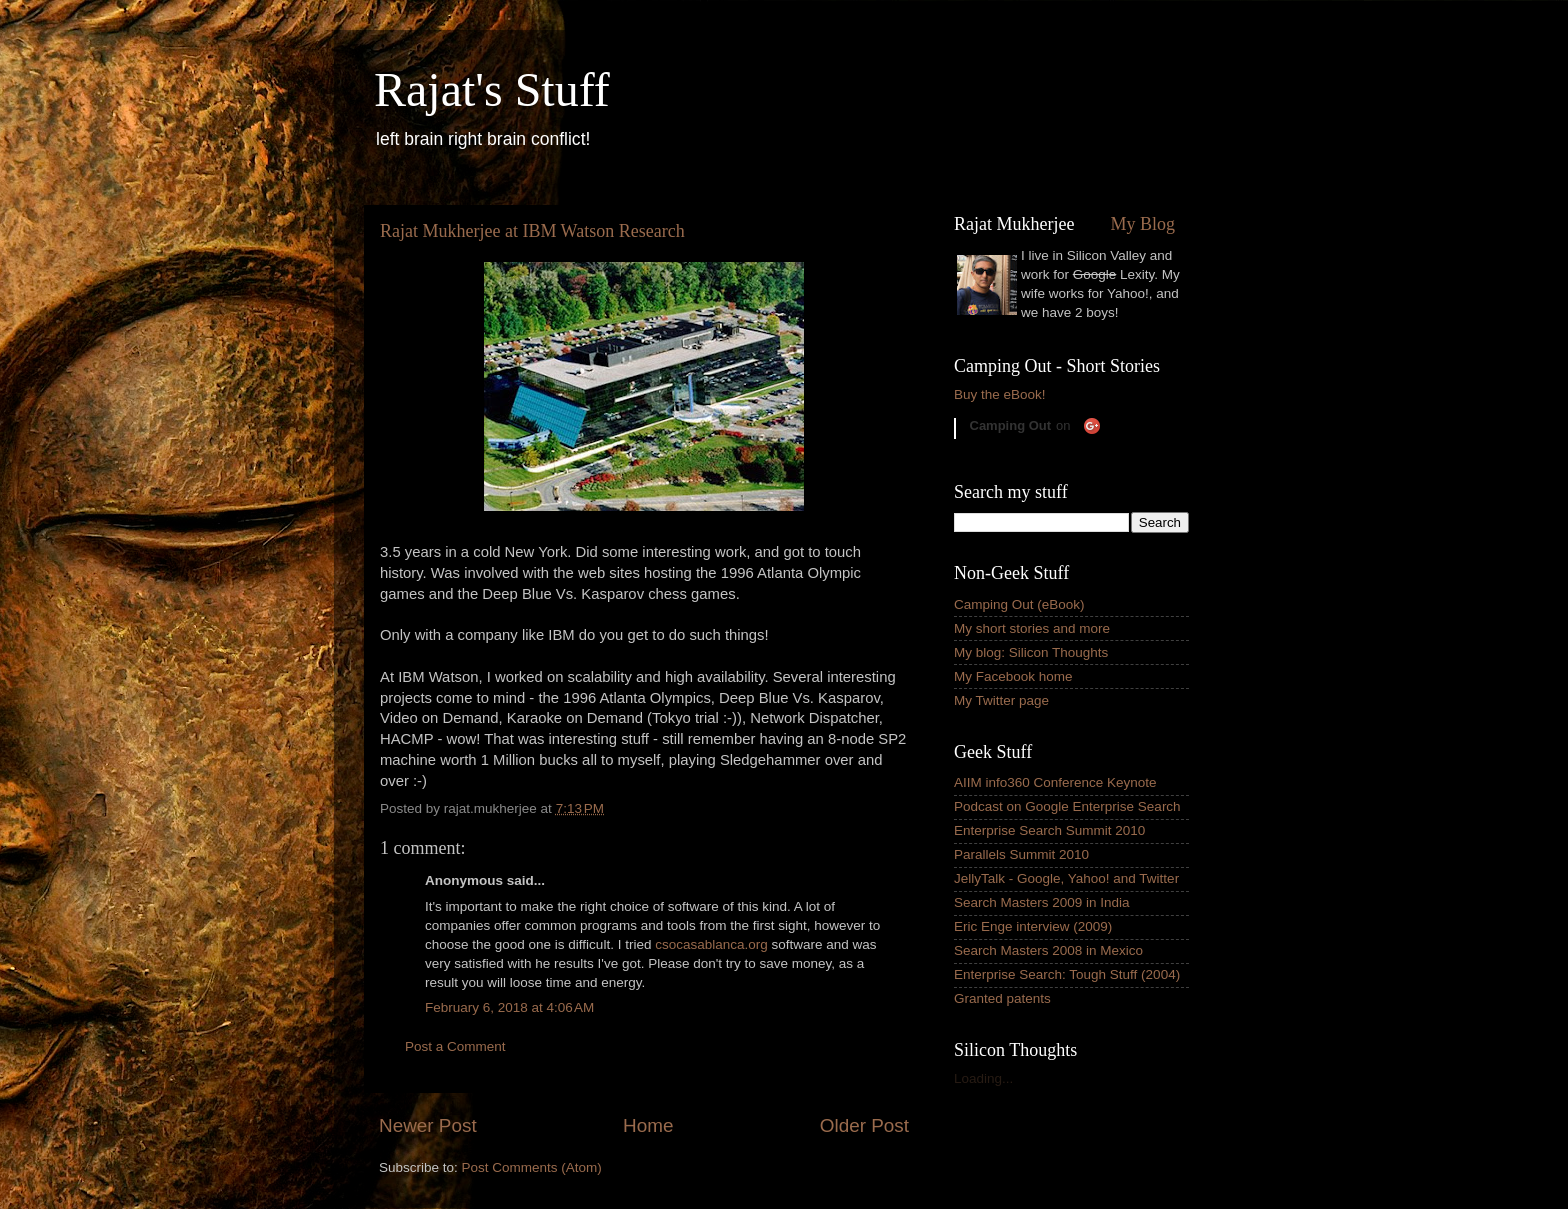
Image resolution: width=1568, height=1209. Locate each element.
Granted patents (1002, 998)
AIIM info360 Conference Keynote (1055, 782)
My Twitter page (1001, 700)
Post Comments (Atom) (532, 1167)
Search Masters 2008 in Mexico (1048, 950)
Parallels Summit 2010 (1021, 854)
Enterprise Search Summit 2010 (1049, 830)
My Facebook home (1013, 676)
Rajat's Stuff (492, 89)
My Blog (1142, 224)
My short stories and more (1032, 628)
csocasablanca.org (711, 944)
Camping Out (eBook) (1019, 604)
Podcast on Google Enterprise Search (1067, 806)
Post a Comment (455, 1046)
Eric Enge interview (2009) (1033, 926)
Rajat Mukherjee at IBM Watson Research (532, 231)
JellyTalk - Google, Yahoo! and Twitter (1066, 878)
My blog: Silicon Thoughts (1031, 652)
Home (648, 1125)
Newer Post (428, 1125)
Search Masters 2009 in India (1042, 902)
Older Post (864, 1125)
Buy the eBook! (1000, 394)
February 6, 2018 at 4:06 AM (509, 1007)
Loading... (983, 1078)
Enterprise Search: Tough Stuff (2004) (1067, 974)
